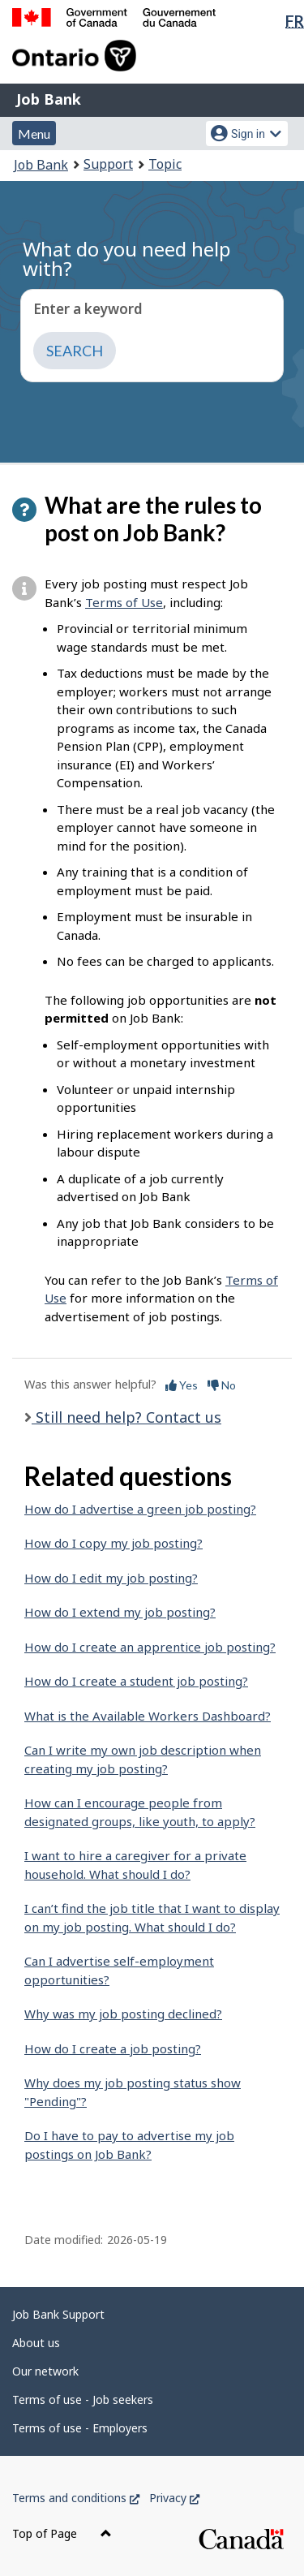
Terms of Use (124, 602)
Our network (45, 2371)
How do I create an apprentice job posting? (150, 1647)
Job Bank (48, 99)
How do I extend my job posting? (120, 1612)
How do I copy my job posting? (113, 1543)
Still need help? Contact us (126, 1417)
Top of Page (62, 2533)
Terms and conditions (75, 2497)
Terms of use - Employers (80, 2428)
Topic (165, 164)
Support (108, 164)
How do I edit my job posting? (111, 1578)
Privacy (174, 2497)
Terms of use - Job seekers (82, 2399)
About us (36, 2342)
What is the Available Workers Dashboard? (147, 1716)
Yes (181, 1385)
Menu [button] (34, 133)
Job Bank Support (58, 2314)
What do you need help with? (127, 258)
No (222, 1385)
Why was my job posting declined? (123, 2013)
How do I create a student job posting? (136, 1681)
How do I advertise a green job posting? (140, 1509)
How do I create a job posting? (112, 2048)
